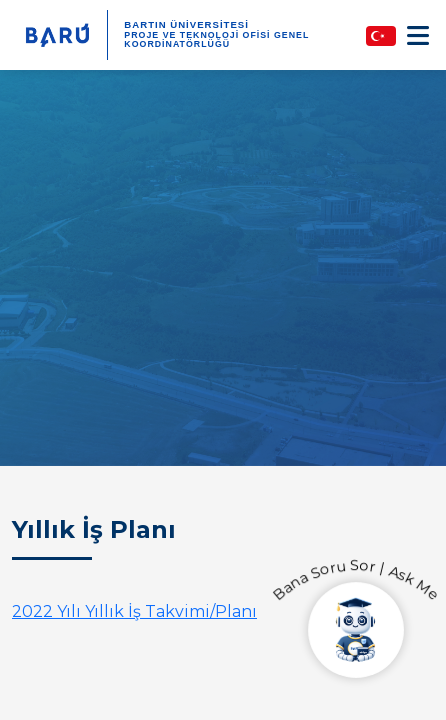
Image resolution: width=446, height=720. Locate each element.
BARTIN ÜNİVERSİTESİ (186, 24)
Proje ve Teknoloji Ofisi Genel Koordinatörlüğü (216, 40)
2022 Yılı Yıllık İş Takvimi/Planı (134, 611)
